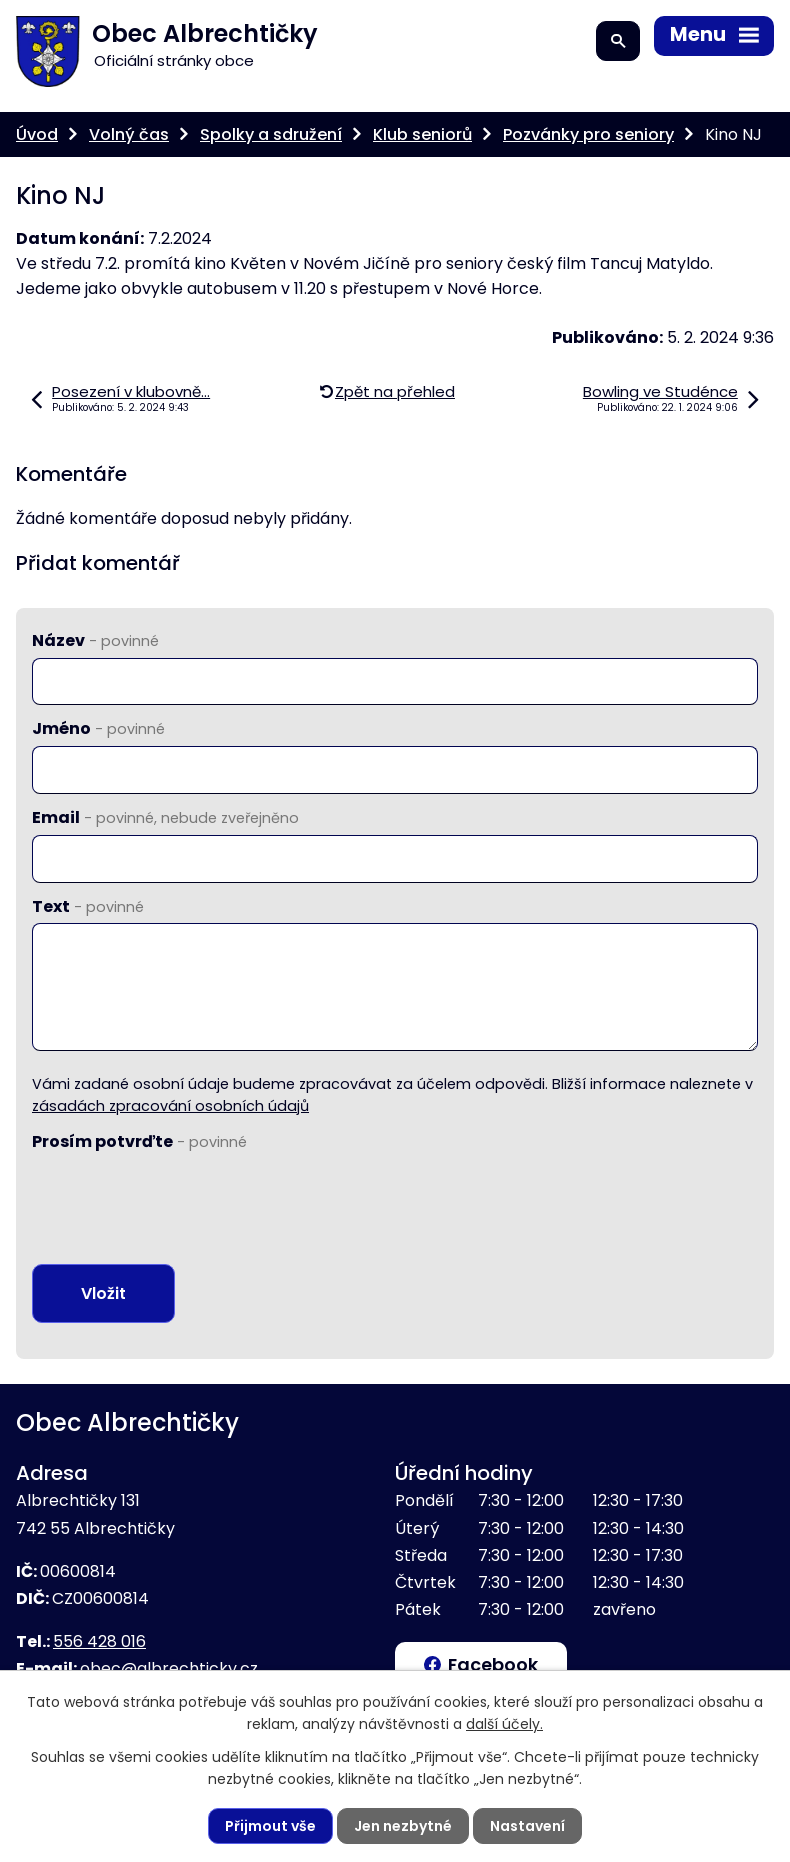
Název (95, 640)
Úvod (37, 134)
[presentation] (184, 1197)
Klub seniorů (422, 134)
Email (165, 817)
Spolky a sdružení (271, 134)
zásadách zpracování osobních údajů (170, 1106)
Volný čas (129, 134)
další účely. (504, 1724)
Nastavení (527, 1826)
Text (88, 906)
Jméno (98, 728)
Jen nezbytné (403, 1826)
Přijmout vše (270, 1826)
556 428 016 (99, 1641)
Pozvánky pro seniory (588, 134)
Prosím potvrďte (139, 1141)
